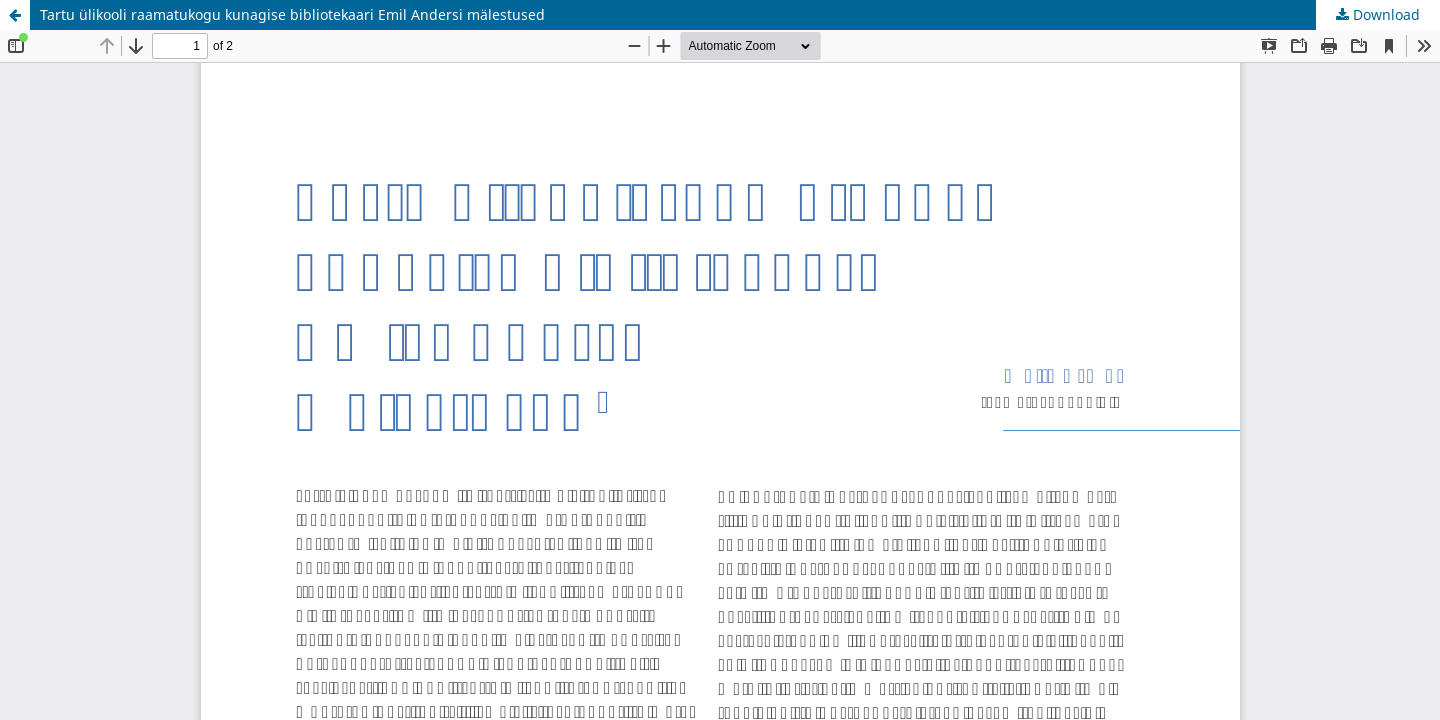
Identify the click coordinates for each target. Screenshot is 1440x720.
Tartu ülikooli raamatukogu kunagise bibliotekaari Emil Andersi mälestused (292, 14)
